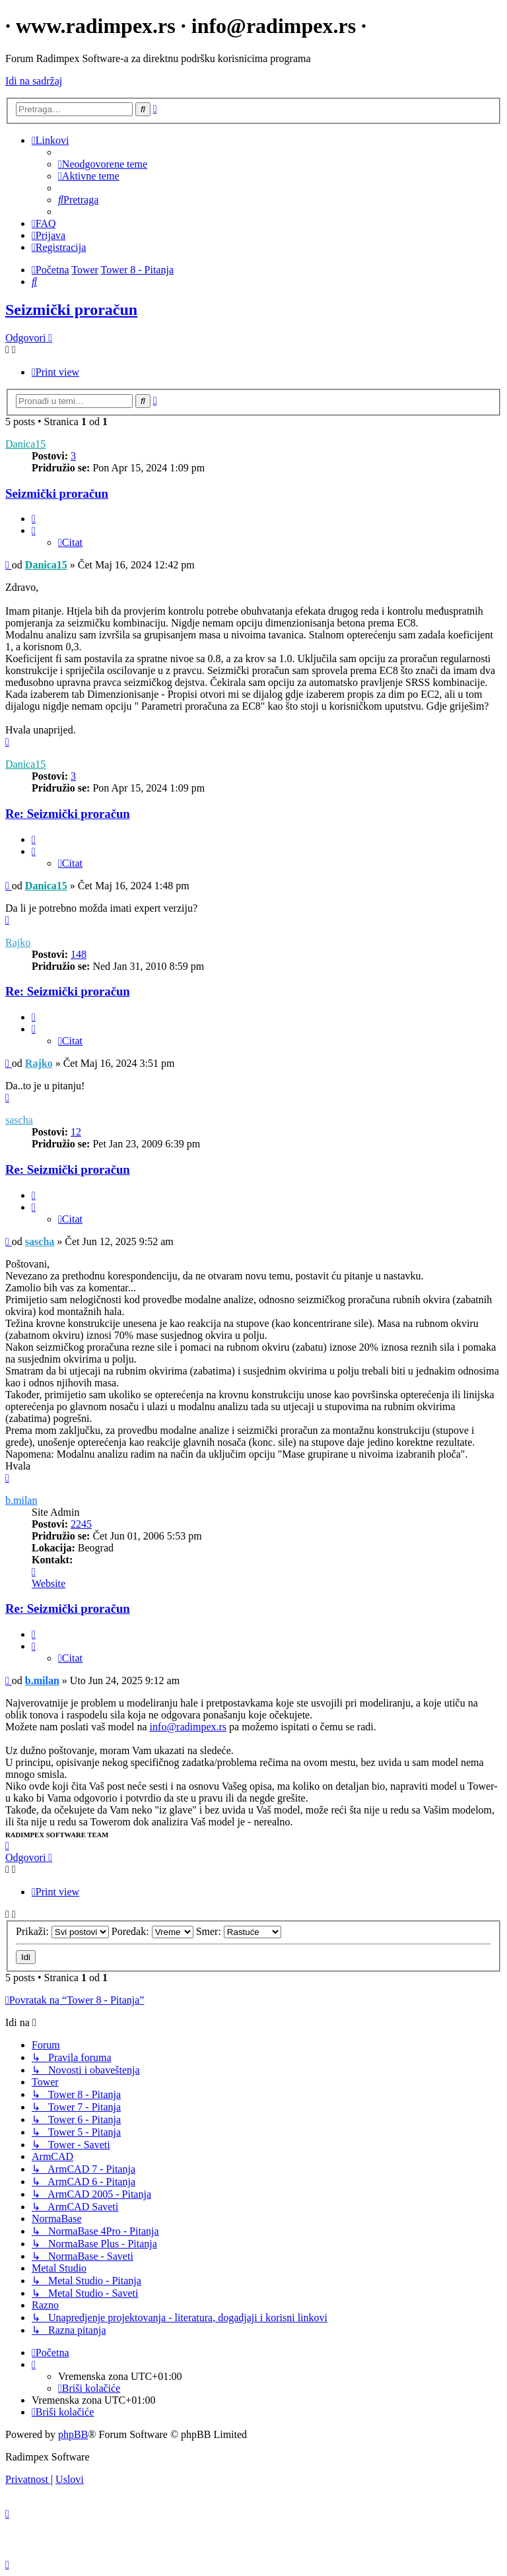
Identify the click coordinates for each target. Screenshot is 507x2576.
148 (78, 954)
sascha (19, 1120)
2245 (81, 1524)
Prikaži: (62, 1931)
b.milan (21, 1500)
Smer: (238, 1931)
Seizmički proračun (71, 309)
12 (76, 1131)
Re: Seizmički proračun (67, 814)
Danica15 (25, 444)
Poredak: (152, 1931)
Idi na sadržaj (33, 80)
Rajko (17, 942)
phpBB (73, 2434)
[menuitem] (102, 164)
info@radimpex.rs (188, 1726)
